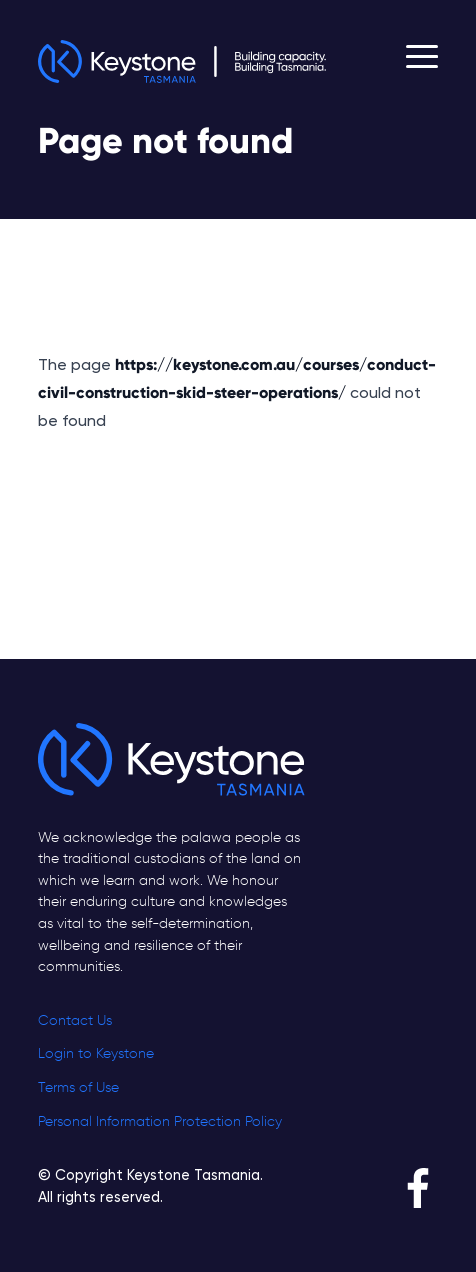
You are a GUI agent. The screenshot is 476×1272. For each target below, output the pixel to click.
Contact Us (75, 1021)
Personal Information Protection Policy (160, 1122)
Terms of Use (78, 1088)
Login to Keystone (96, 1054)
